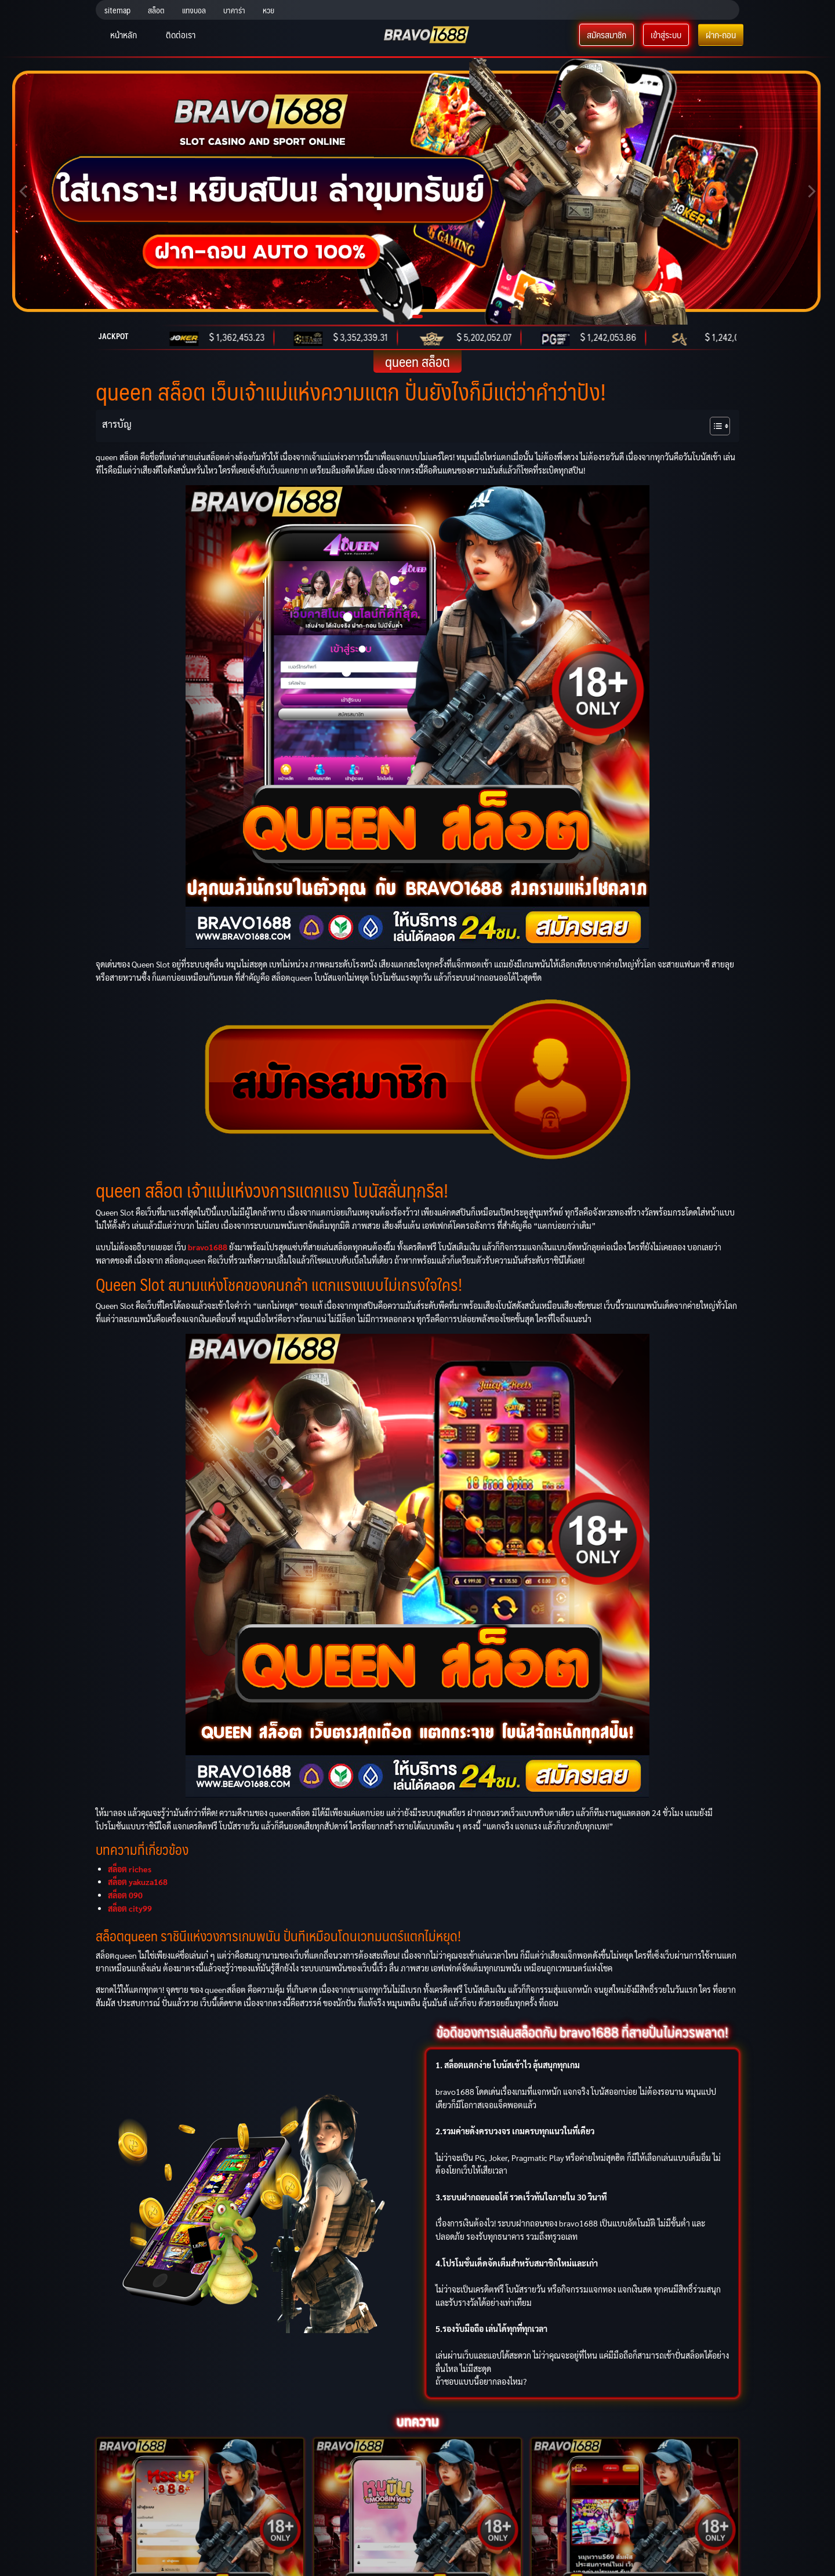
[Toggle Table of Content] (714, 426)
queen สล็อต (417, 361)
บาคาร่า (234, 10)
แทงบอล (194, 10)
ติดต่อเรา (180, 34)
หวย (268, 10)
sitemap (117, 10)
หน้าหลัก (123, 34)
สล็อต (156, 10)
